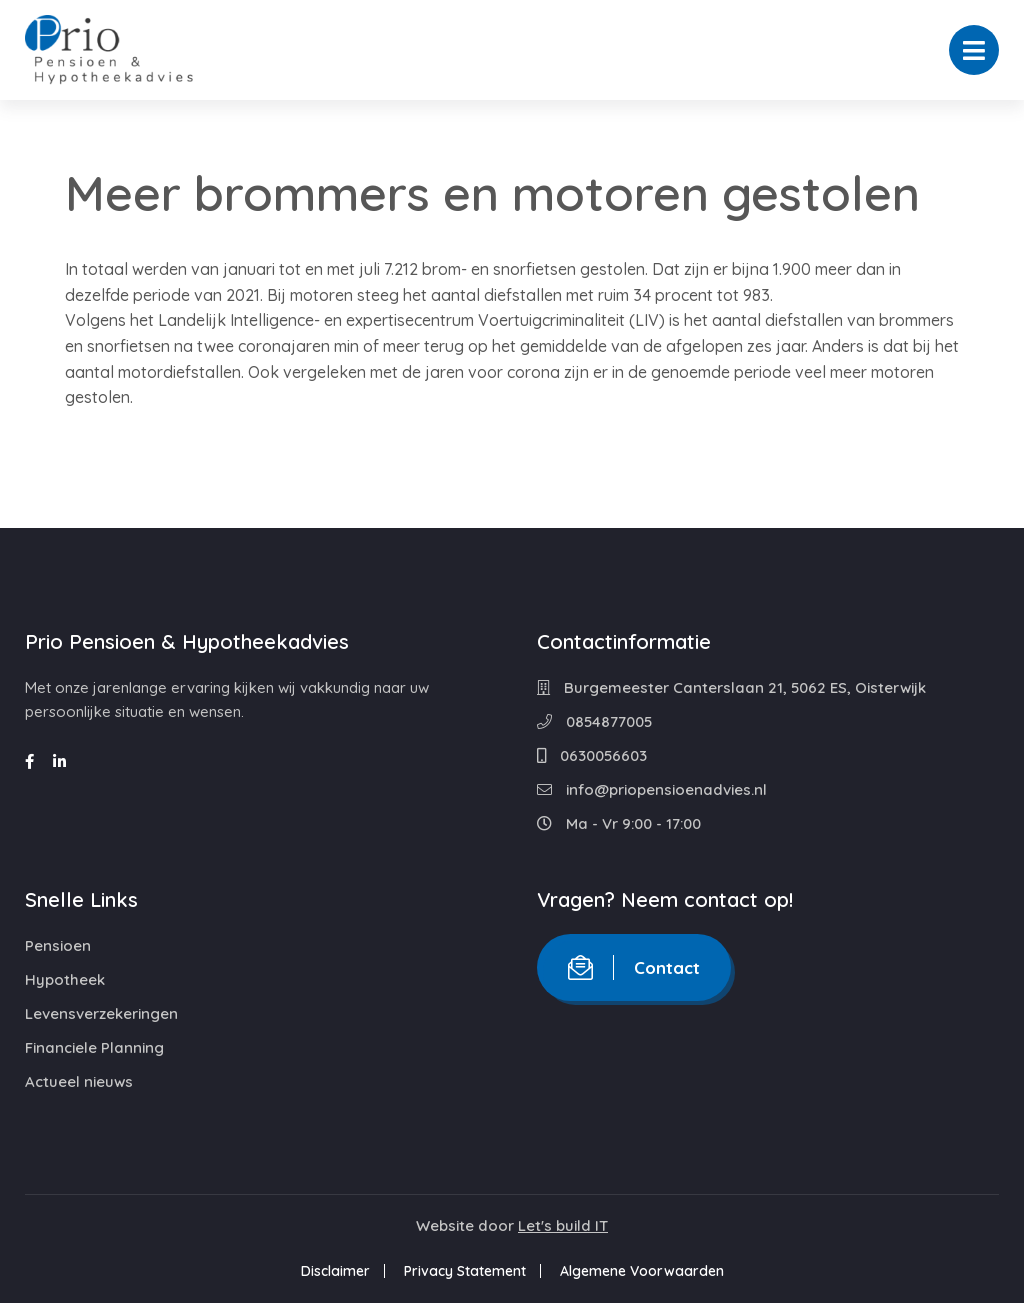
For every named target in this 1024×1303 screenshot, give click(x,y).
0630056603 (592, 755)
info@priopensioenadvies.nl (652, 789)
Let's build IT (563, 1225)
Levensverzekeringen (101, 1013)
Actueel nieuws (79, 1081)
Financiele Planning (94, 1047)
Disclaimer (335, 1271)
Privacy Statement (465, 1271)
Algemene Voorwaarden (642, 1271)
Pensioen (58, 945)
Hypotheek (65, 979)
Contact (634, 967)
